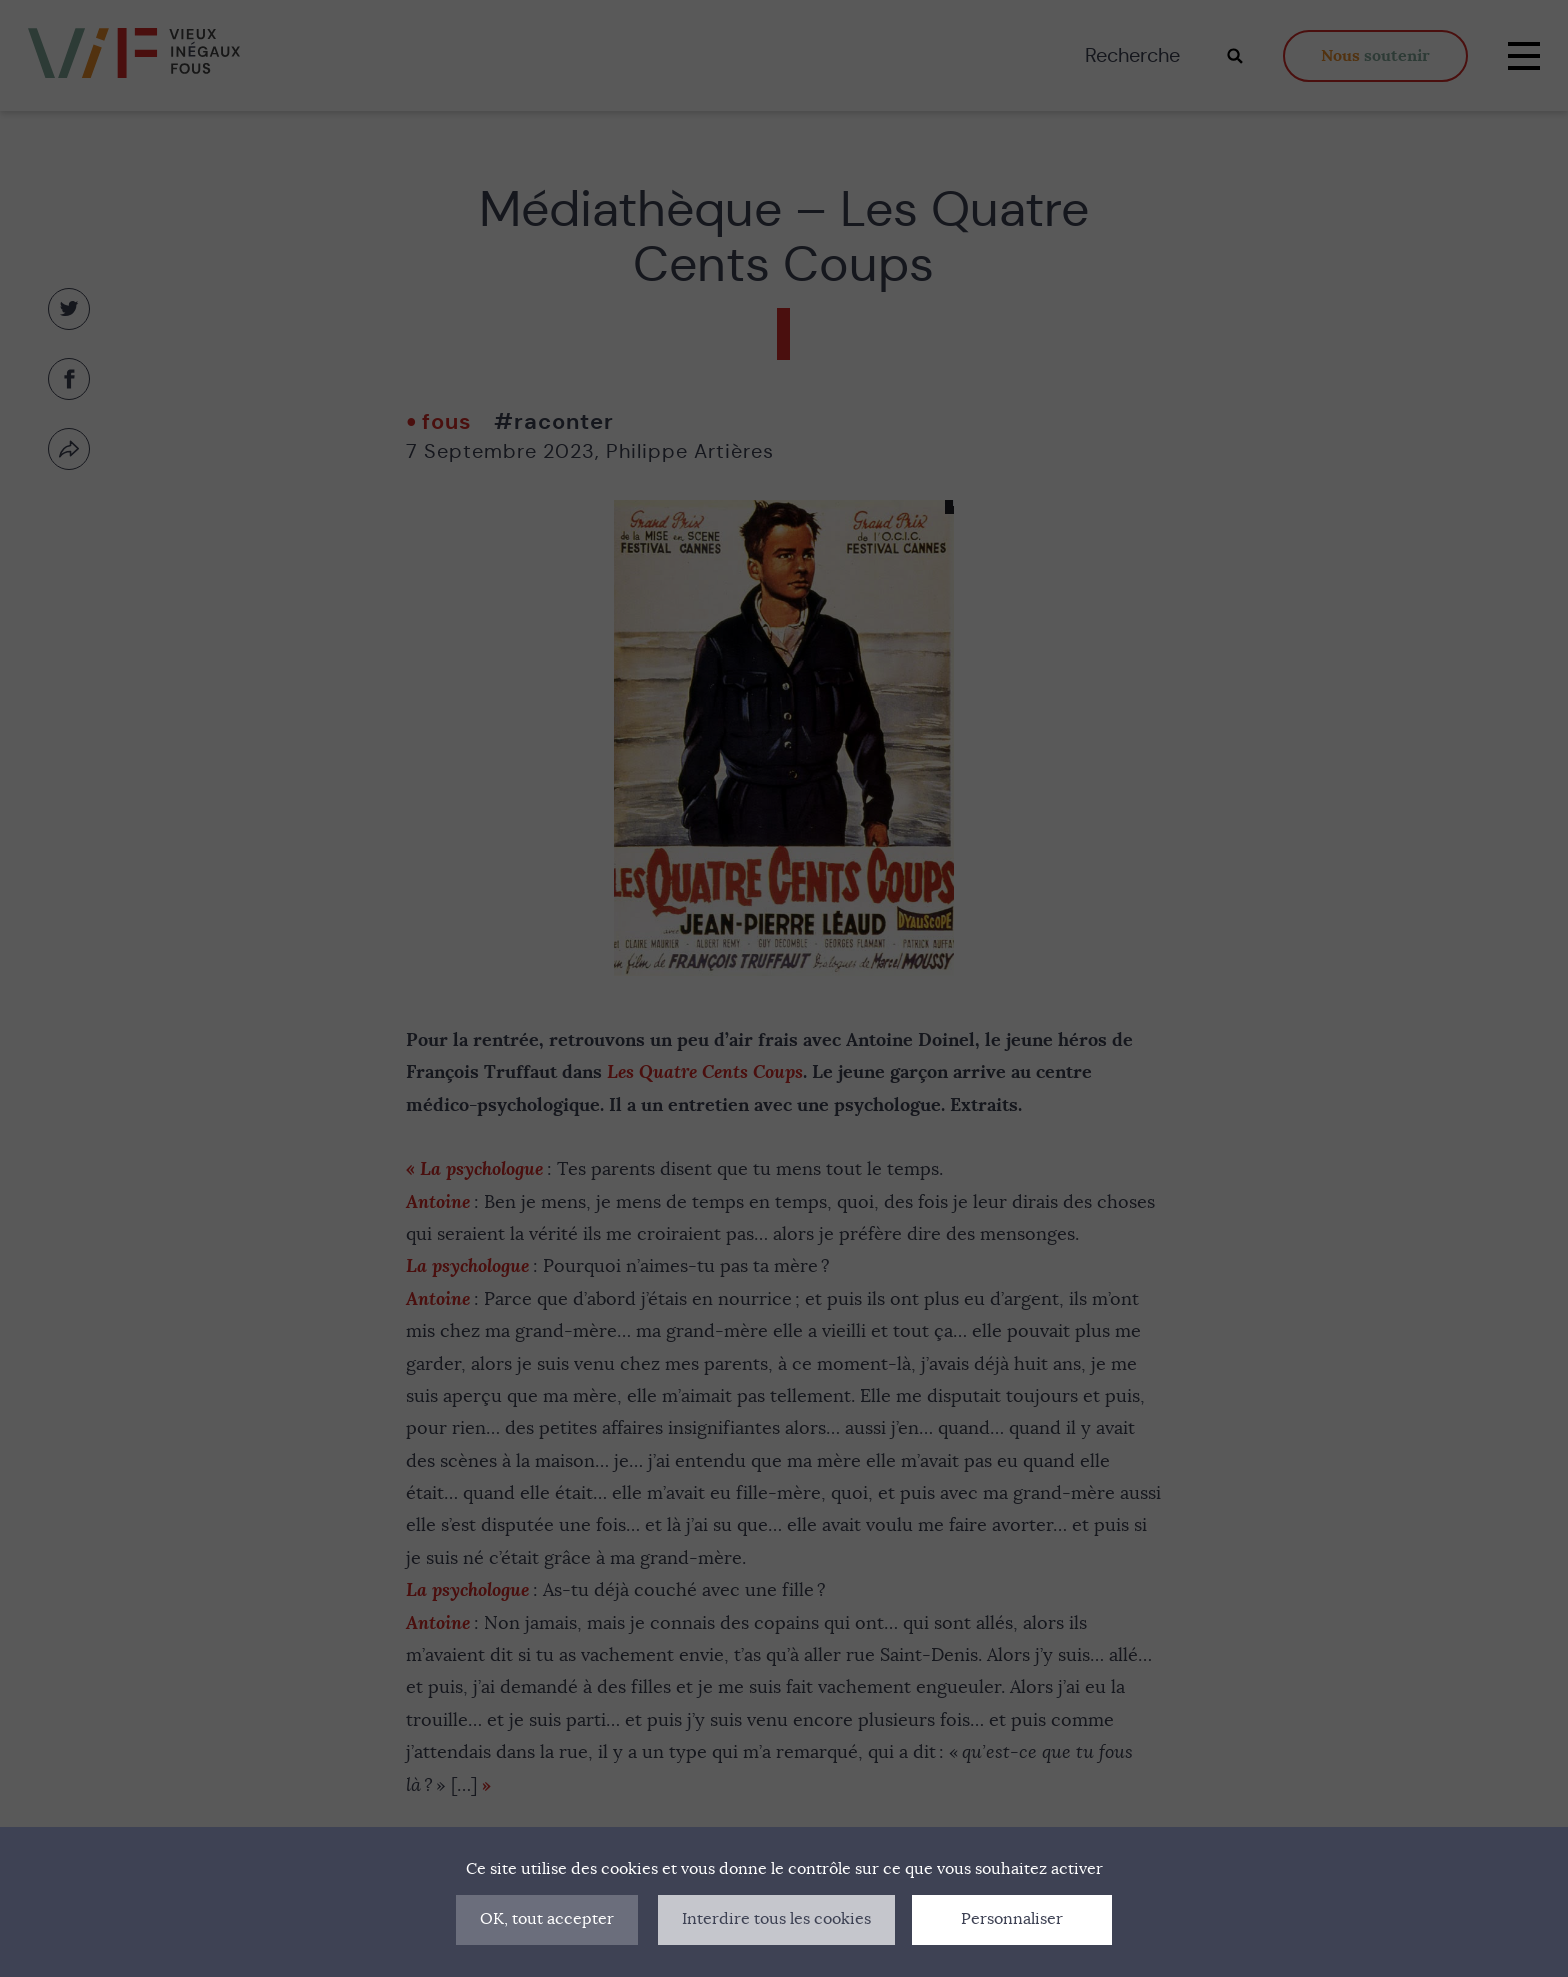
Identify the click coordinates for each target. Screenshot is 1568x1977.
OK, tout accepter (547, 1919)
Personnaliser (1012, 1919)
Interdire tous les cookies (776, 1919)
